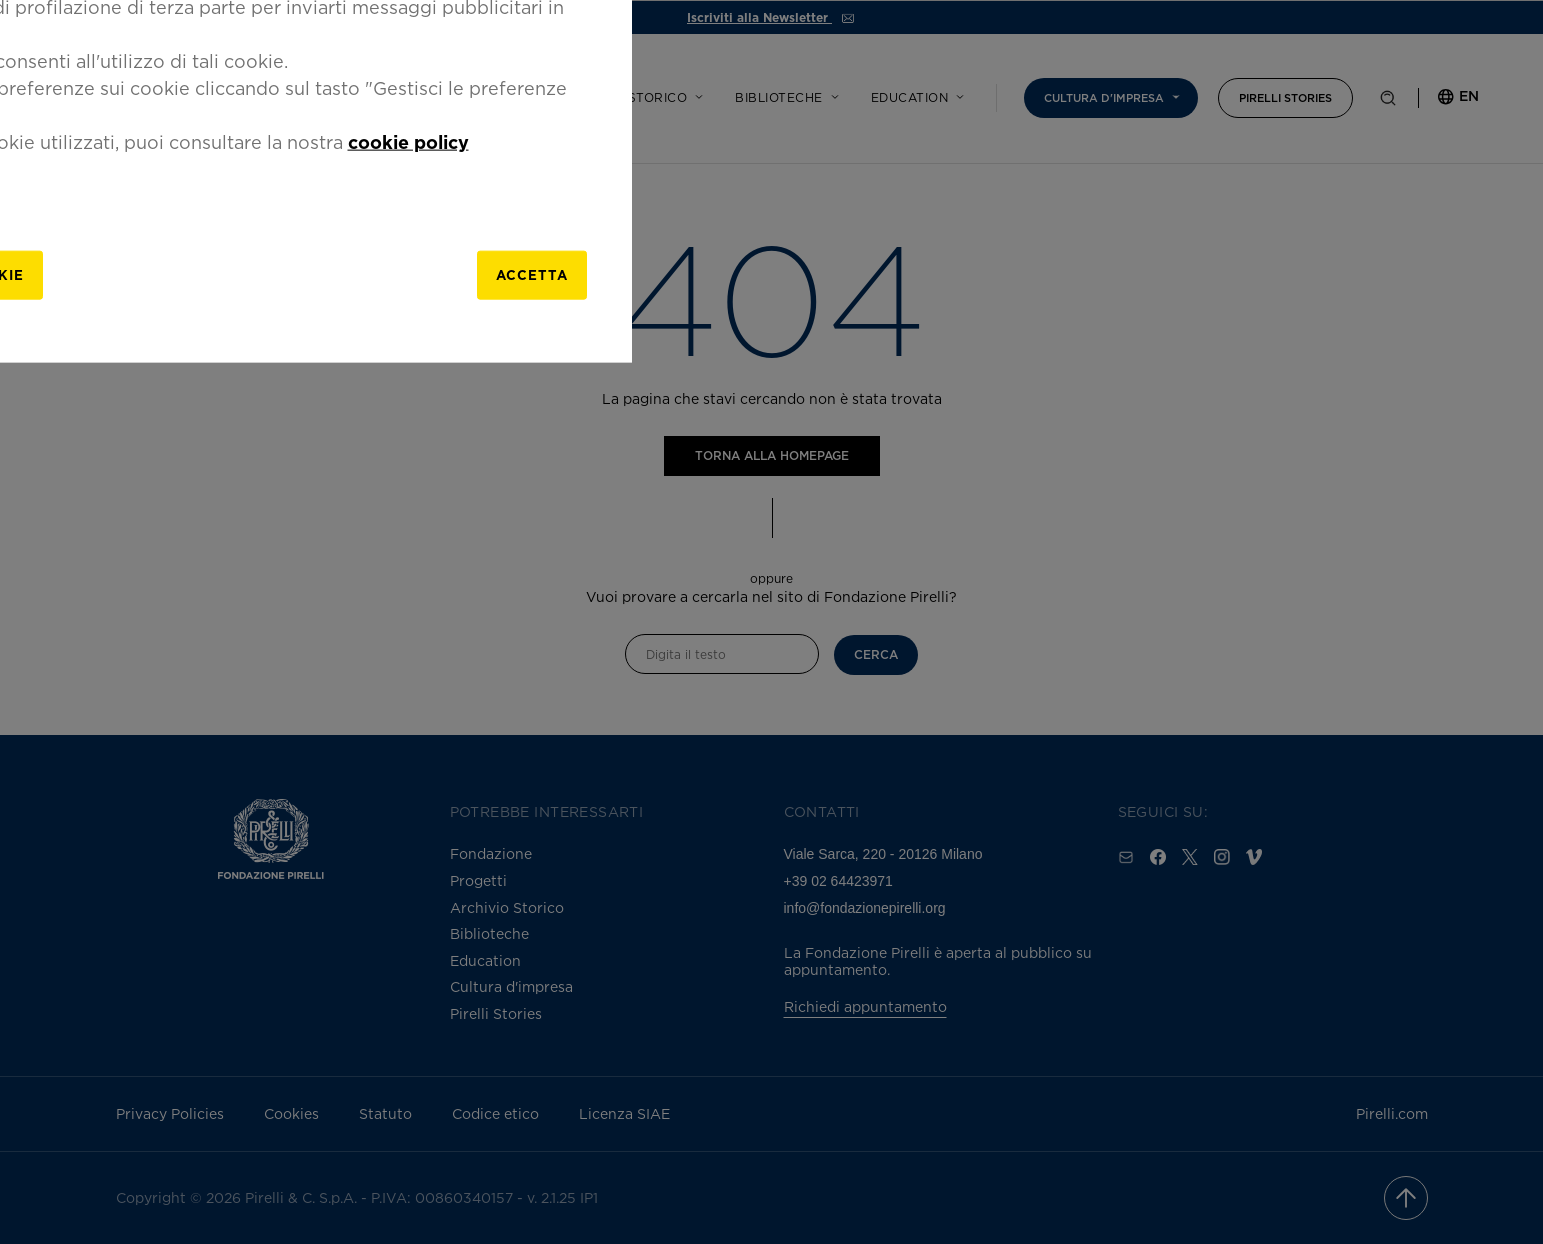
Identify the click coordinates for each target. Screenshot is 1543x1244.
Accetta (1124, 782)
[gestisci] (546, 783)
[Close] (1207, 427)
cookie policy (1039, 645)
